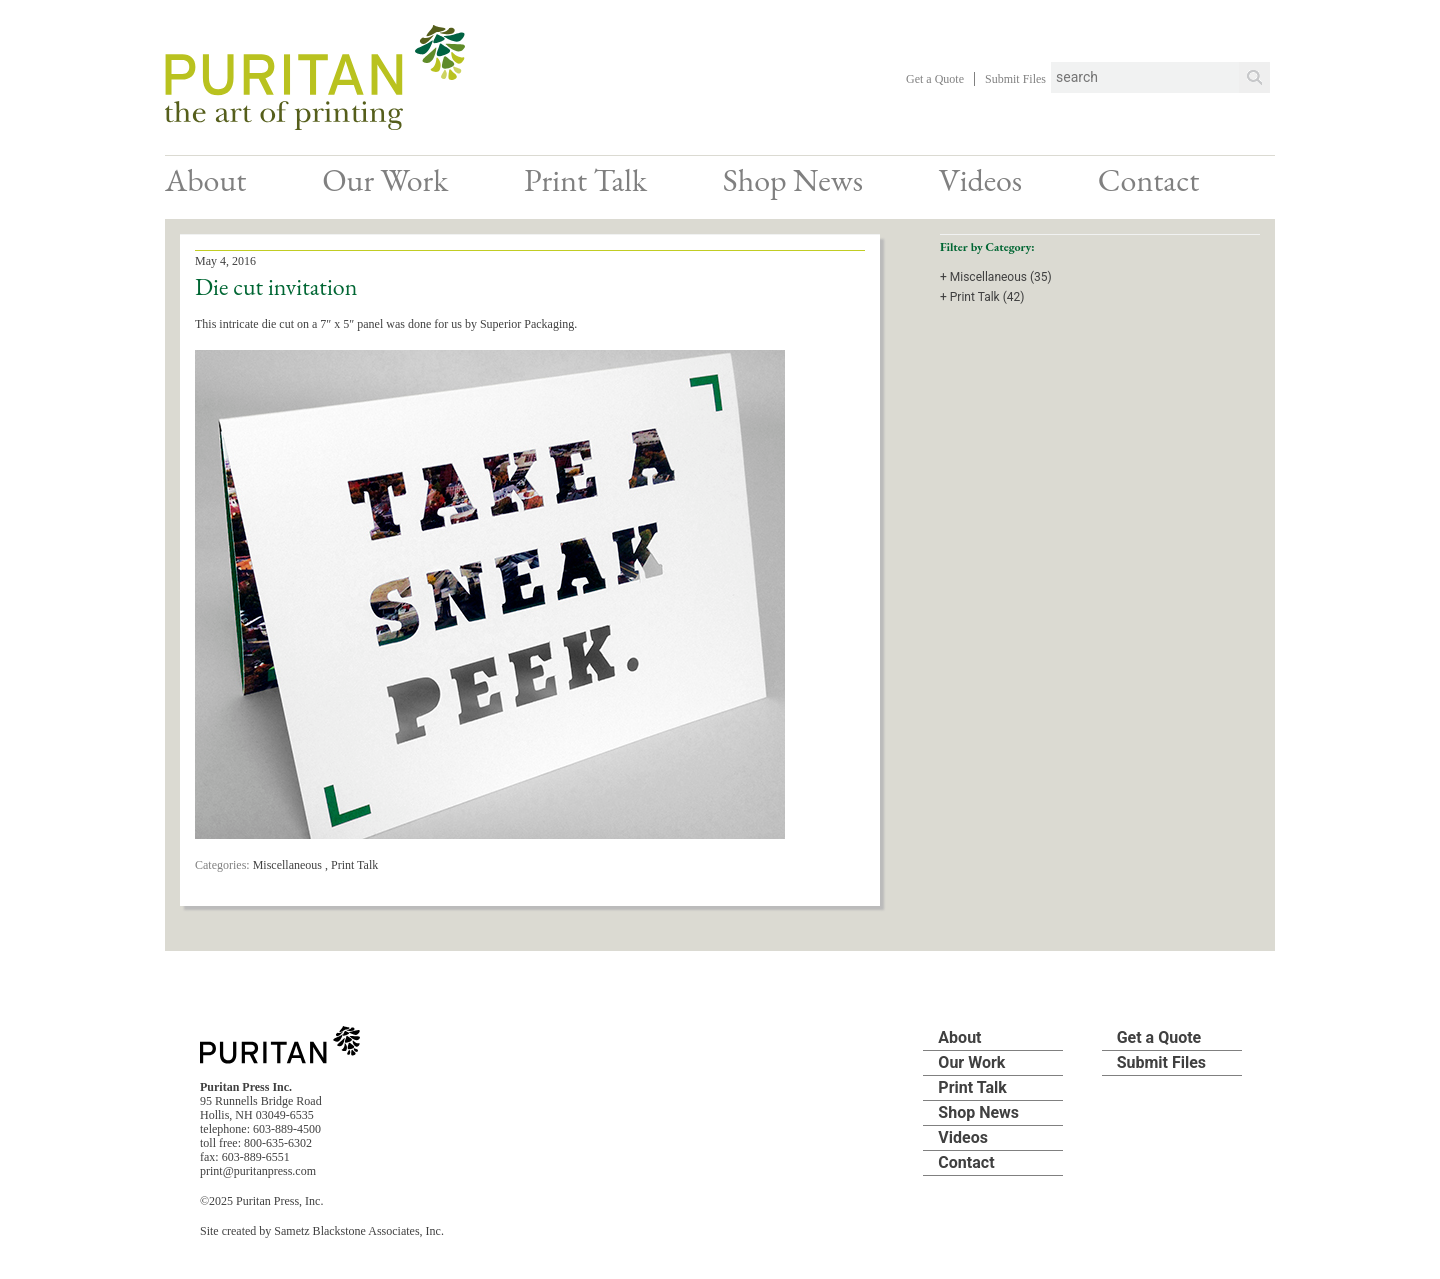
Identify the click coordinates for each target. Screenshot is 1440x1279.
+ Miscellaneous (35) (996, 277)
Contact (1148, 180)
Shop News (793, 180)
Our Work (385, 180)
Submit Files (1015, 79)
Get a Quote (935, 79)
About (205, 180)
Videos (980, 180)
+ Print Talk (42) (982, 297)
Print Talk (585, 180)
